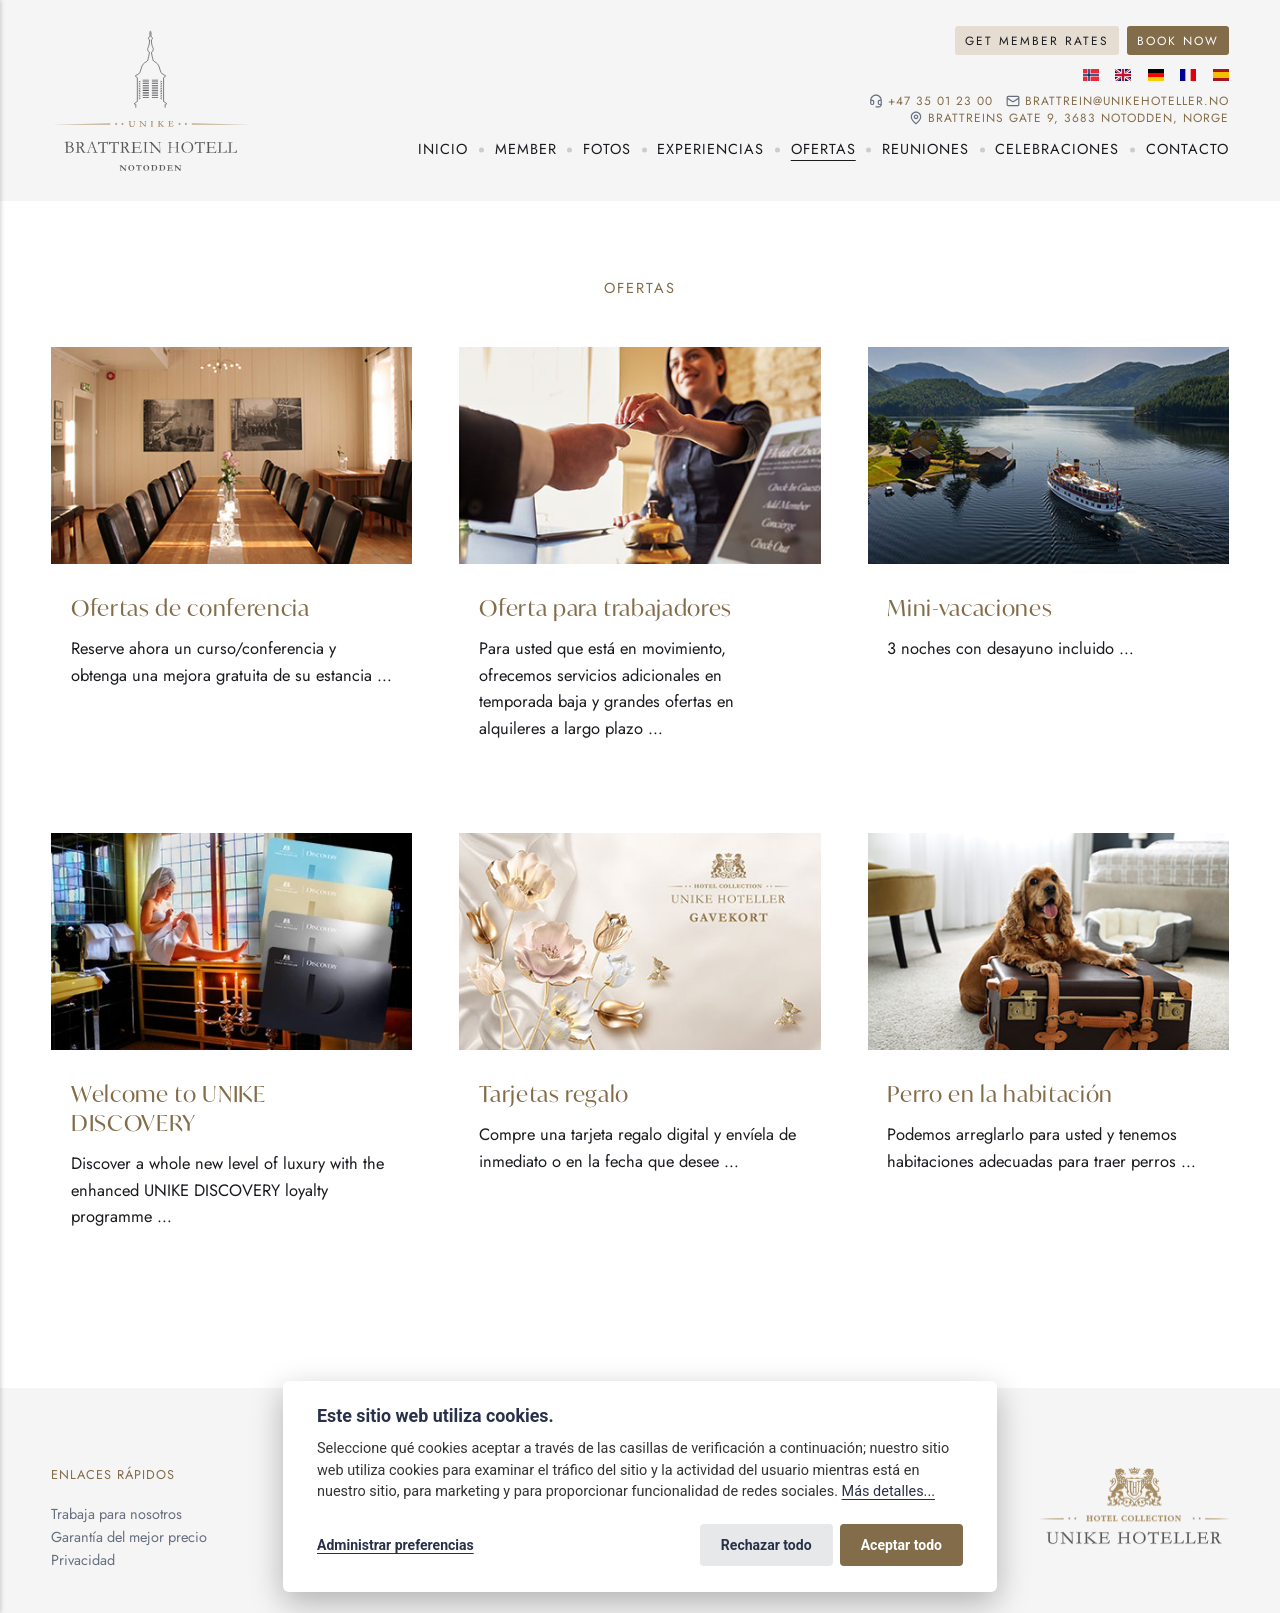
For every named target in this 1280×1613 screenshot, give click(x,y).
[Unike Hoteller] (1134, 1478)
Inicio (443, 149)
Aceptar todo (901, 1545)
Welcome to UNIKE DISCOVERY (168, 1107)
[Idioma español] (1221, 75)
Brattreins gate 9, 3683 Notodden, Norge (1078, 118)
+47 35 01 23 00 (940, 101)
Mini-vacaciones (969, 606)
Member (526, 149)
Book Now (1178, 40)
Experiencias (710, 149)
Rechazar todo (766, 1545)
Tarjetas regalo (554, 1092)
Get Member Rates (1037, 40)
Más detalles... (888, 1491)
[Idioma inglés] (1123, 75)
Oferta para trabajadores (605, 606)
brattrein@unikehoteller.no (1127, 101)
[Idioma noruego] (1091, 75)
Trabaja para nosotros (116, 1514)
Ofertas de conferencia (190, 606)
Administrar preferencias (395, 1545)
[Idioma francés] (1188, 75)
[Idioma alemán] (1156, 75)
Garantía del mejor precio (129, 1537)
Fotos (607, 149)
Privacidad (83, 1560)
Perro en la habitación (1000, 1092)
